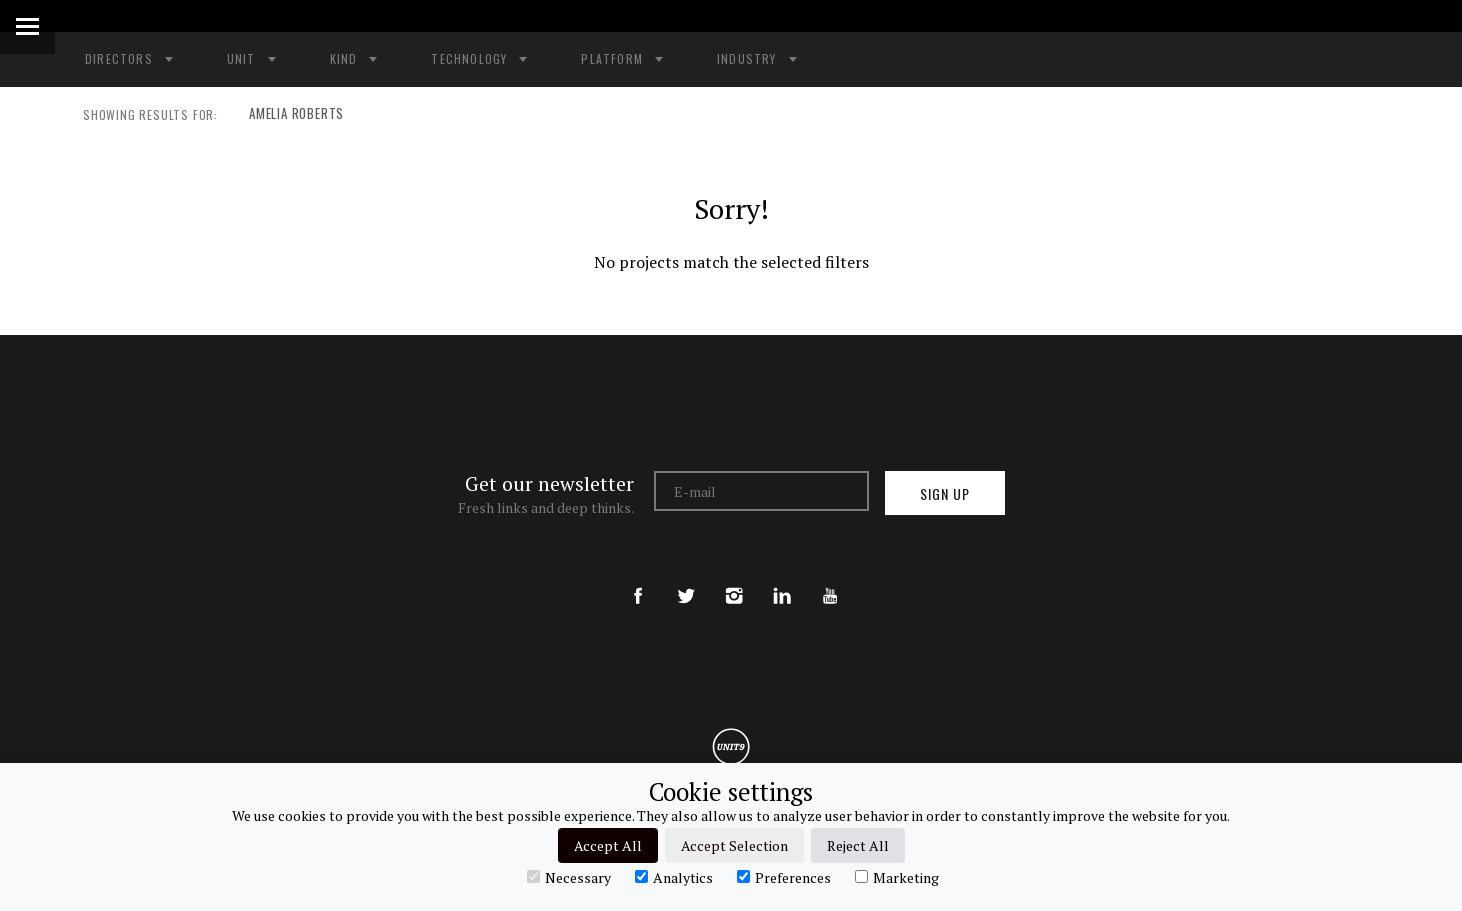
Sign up (945, 493)
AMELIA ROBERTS (291, 115)
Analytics (674, 877)
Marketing (897, 877)
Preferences (784, 877)
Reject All (858, 845)
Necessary (569, 877)
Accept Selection (734, 845)
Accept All (608, 845)
